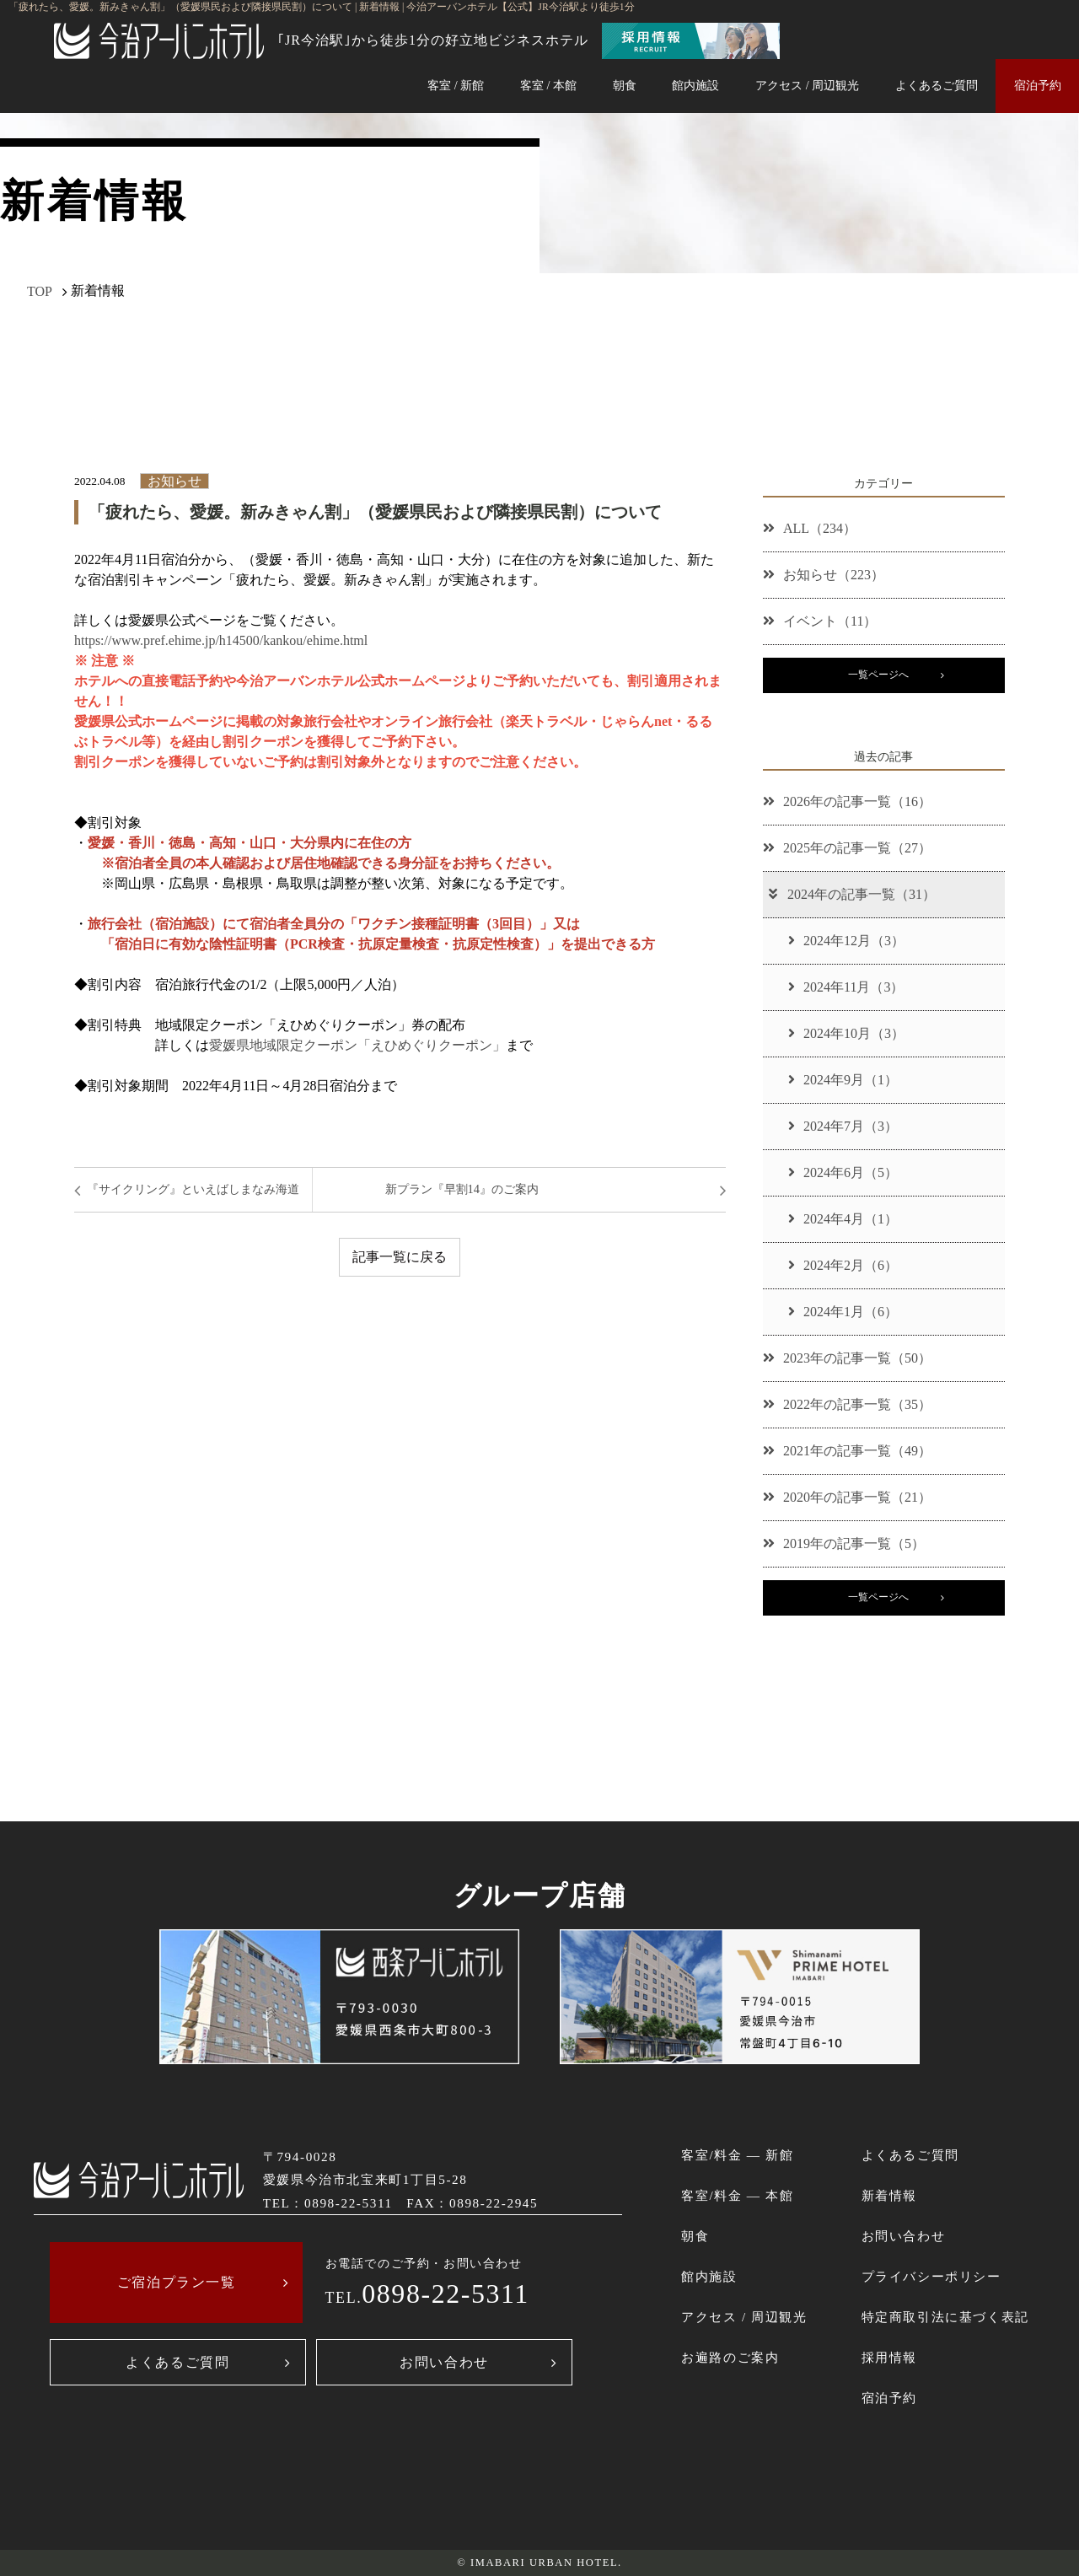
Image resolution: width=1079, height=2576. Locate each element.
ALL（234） (809, 528)
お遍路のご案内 (730, 2357)
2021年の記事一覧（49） (847, 1451)
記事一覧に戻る (399, 1257)
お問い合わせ (444, 2362)
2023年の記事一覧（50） (847, 1358)
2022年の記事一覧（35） (847, 1404)
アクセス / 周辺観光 (807, 85)
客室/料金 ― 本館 (737, 2195)
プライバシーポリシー (931, 2276)
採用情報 (889, 2357)
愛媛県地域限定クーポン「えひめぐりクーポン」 (357, 1045)
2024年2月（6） (843, 1265)
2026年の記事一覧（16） (847, 801)
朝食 (624, 85)
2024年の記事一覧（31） (851, 894)
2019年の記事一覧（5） (844, 1543)
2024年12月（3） (846, 940)
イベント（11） (820, 621)
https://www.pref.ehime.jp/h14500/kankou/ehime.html (221, 640)
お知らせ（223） (823, 574)
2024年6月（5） (843, 1172)
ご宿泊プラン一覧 (176, 2282)
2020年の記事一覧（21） (847, 1497)
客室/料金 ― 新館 (737, 2155)
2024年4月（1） (843, 1219)
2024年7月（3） (843, 1126)
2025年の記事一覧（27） (847, 848)
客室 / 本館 (548, 85)
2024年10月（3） (846, 1033)
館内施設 (695, 85)
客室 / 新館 (455, 85)
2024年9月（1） (843, 1080)
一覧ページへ (878, 674)
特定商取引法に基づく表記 (945, 2317)
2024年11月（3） (846, 987)
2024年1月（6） (843, 1311)
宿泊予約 (1037, 85)
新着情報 (889, 2195)
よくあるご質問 (936, 85)
